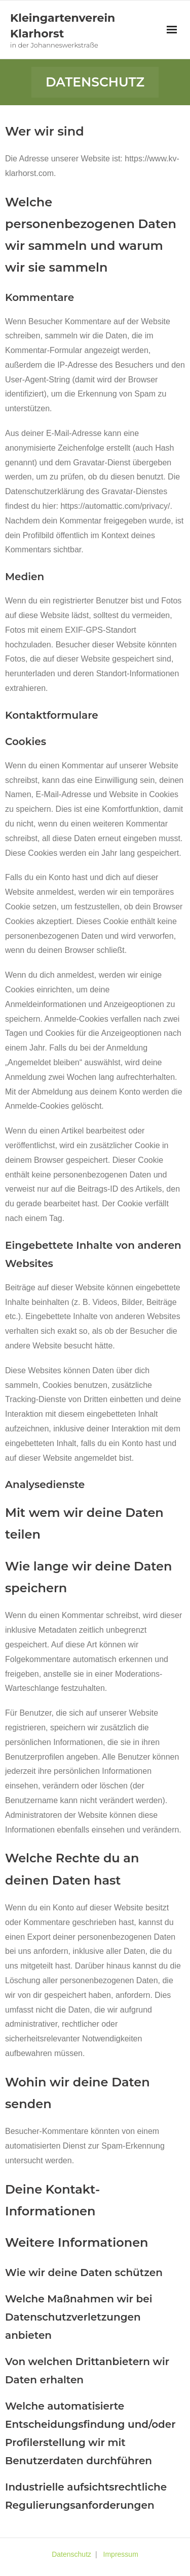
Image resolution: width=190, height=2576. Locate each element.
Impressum (120, 2554)
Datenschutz (71, 2554)
